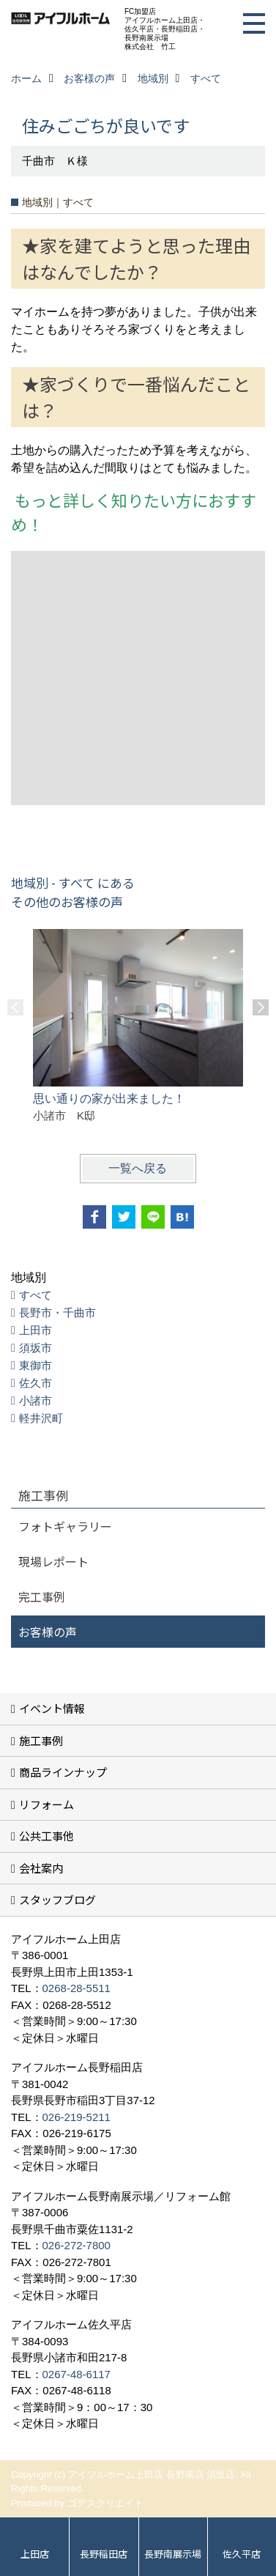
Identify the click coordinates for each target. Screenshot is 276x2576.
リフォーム (46, 1804)
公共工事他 (46, 1835)
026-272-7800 (76, 2245)
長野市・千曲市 (57, 1312)
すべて (35, 1295)
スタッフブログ (57, 1899)
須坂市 (35, 1347)
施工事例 (41, 1740)
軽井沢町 (41, 1418)
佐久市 (35, 1383)
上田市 (35, 1330)
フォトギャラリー (65, 1526)
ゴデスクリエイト (105, 2503)
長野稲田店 (103, 2554)
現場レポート (53, 1561)
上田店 (34, 2554)
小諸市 (35, 1400)
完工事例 (41, 1596)
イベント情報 (52, 1708)
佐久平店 (242, 2554)
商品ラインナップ (63, 1772)
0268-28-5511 (76, 1988)
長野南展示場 (172, 2554)
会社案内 (41, 1868)
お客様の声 (47, 1631)
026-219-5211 (76, 2117)
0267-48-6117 (76, 2374)
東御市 (35, 1365)
